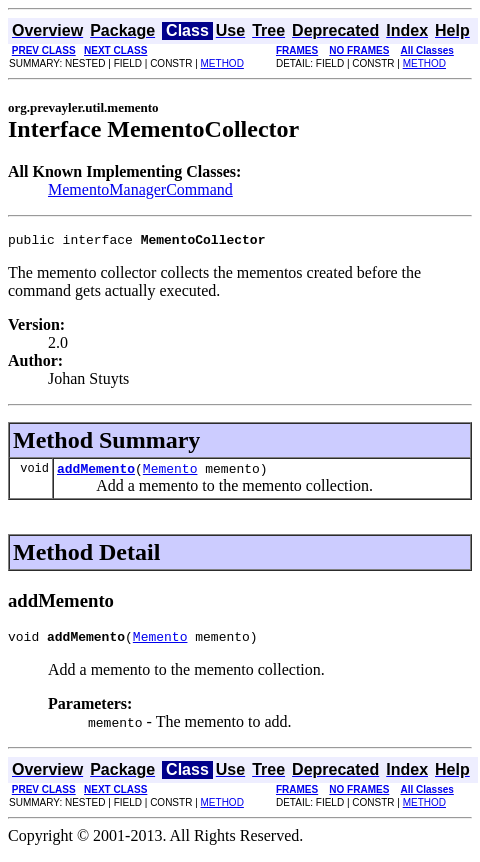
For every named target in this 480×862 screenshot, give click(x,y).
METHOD (222, 63)
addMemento (96, 474)
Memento (170, 474)
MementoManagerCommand (140, 189)
